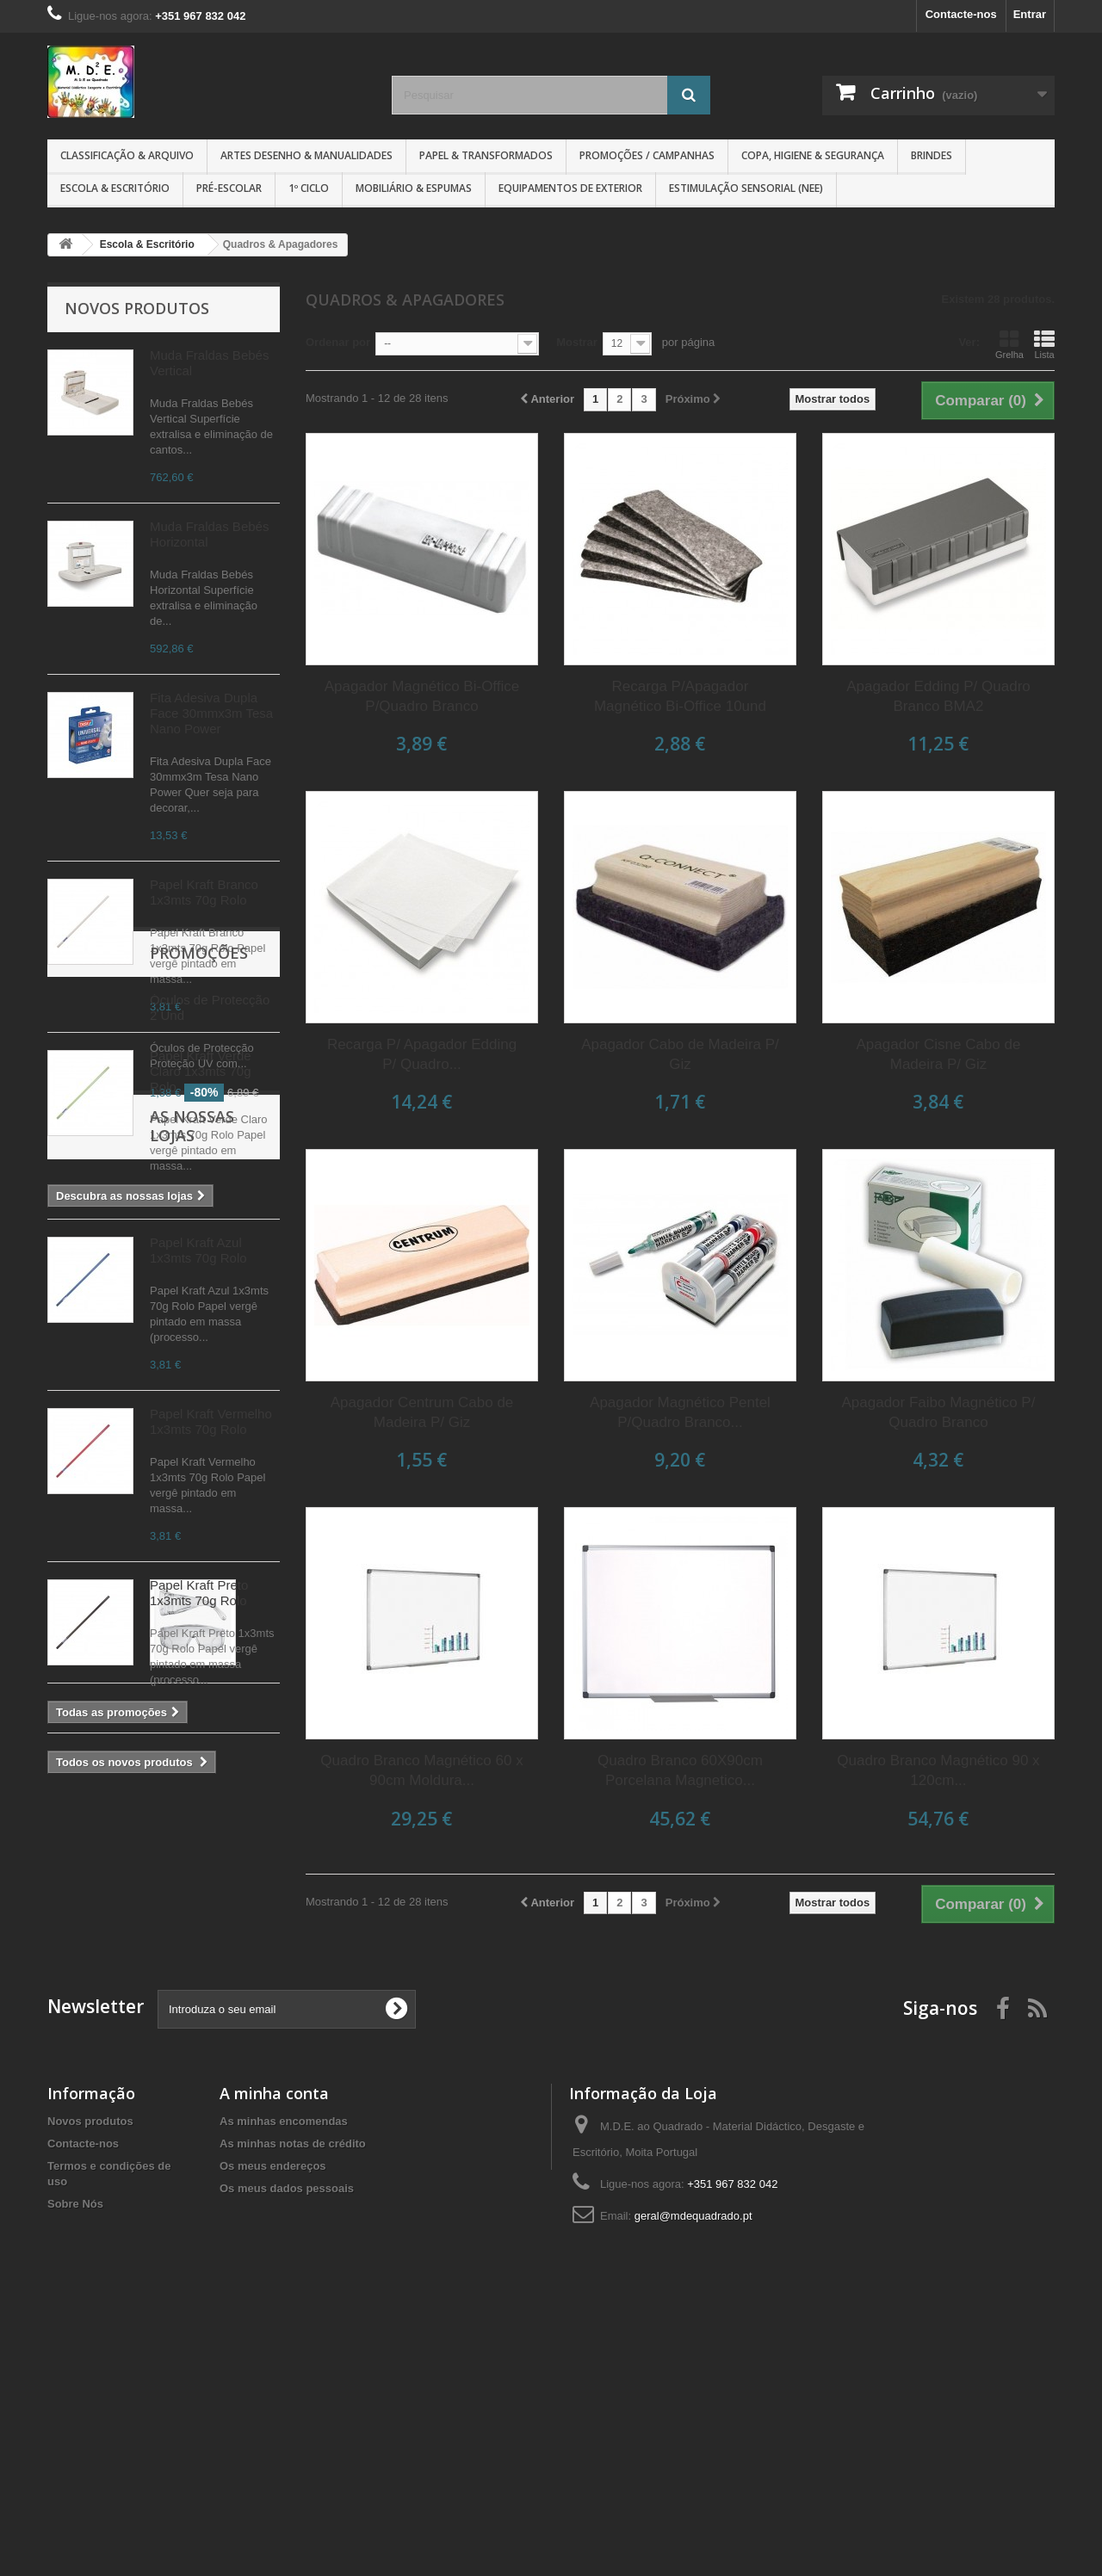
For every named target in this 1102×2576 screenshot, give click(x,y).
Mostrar (576, 342)
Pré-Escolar (229, 188)
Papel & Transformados (486, 155)
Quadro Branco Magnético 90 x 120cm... (938, 1770)
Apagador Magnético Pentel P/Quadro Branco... (680, 1412)
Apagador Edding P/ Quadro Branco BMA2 (938, 696)
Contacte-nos (961, 14)
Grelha (1009, 344)
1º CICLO (308, 188)
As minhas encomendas (284, 2368)
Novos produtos (137, 308)
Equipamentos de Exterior (570, 188)
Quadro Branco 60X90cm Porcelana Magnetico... (680, 1770)
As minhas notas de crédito (293, 2390)
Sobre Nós (75, 2450)
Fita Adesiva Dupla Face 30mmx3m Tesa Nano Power (211, 713)
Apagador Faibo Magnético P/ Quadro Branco (939, 1412)
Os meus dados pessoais (287, 2435)
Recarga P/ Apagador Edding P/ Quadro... (422, 1054)
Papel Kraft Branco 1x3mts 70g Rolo (204, 892)
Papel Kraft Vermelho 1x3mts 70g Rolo (211, 1421)
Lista (1044, 344)
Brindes (931, 155)
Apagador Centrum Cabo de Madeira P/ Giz (422, 1412)
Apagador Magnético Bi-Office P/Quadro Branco (422, 696)
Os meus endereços (273, 2412)
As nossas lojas (131, 2084)
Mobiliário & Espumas (414, 188)
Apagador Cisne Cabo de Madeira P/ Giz (939, 1054)
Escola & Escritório (115, 188)
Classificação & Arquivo (127, 155)
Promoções (114, 1825)
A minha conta (274, 2340)
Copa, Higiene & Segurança (812, 155)
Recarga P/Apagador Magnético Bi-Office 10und (680, 696)
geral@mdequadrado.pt (693, 2462)
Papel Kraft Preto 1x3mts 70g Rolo (199, 1593)
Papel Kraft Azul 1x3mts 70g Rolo (198, 1250)
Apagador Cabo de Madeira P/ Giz (680, 1054)
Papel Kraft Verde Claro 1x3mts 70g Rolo (200, 1071)
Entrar (1029, 14)
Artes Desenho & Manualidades (306, 155)
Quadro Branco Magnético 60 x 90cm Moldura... (421, 1770)
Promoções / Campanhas (647, 155)
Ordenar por (338, 342)
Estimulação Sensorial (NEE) (746, 188)
